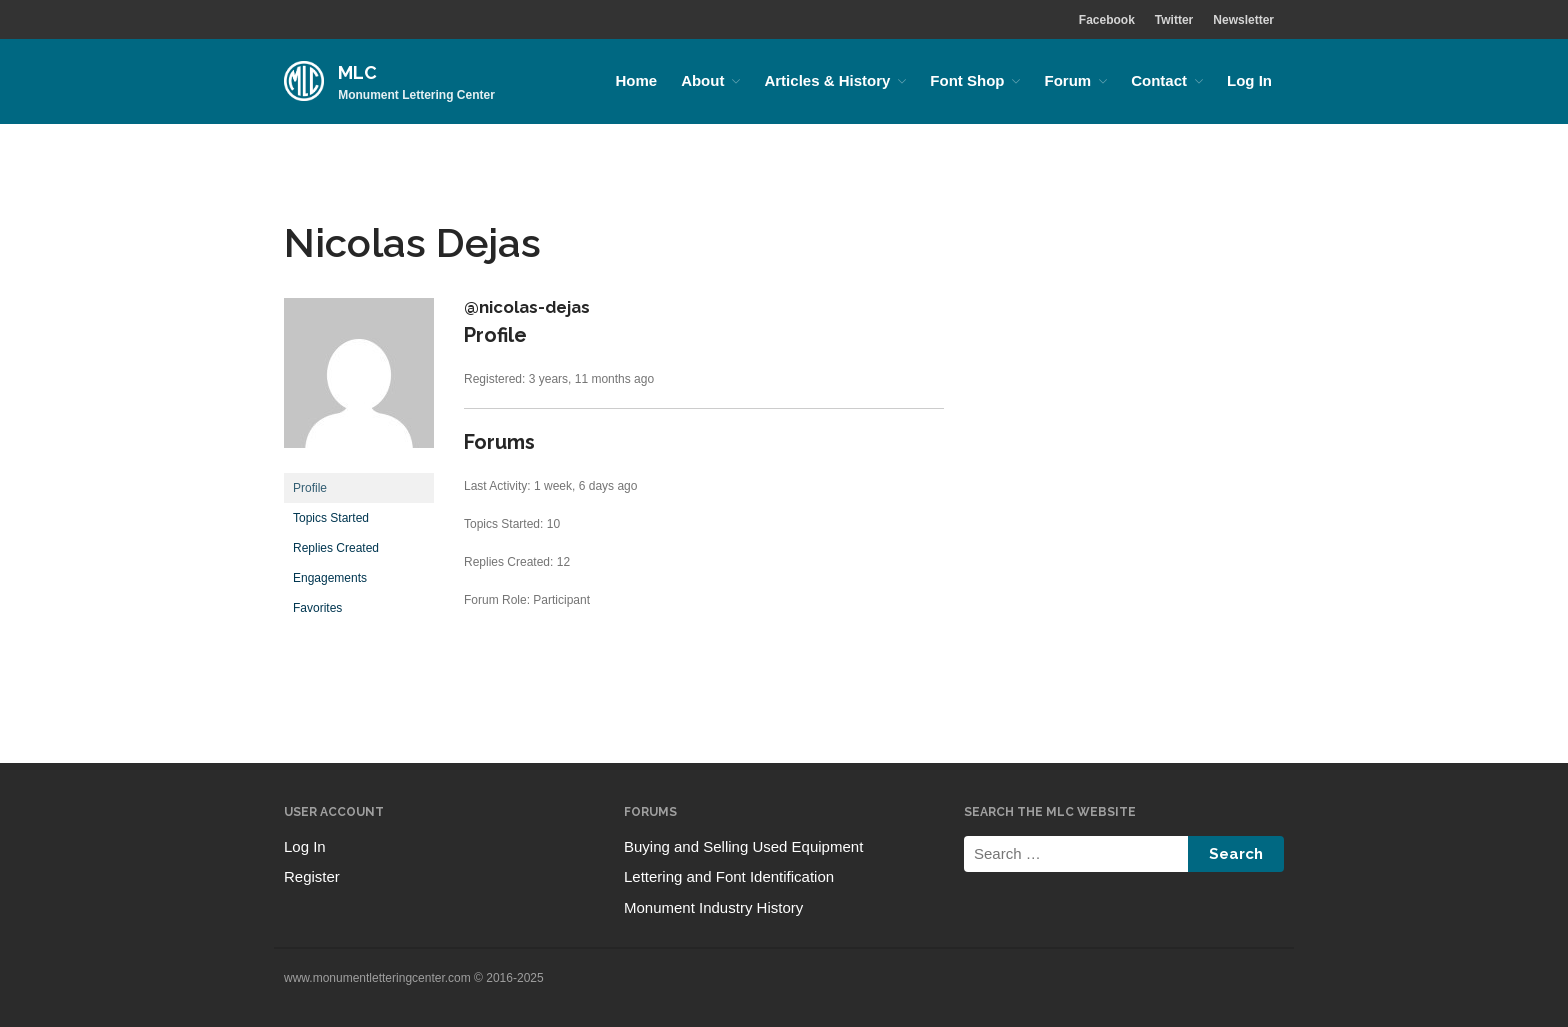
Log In (1249, 80)
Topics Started (331, 518)
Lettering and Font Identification (729, 876)
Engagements (330, 578)
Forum (1067, 80)
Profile (310, 488)
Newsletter (1243, 20)
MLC (357, 72)
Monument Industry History (713, 907)
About (702, 80)
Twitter (1174, 20)
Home (636, 80)
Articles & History (827, 80)
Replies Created (336, 548)
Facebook (1107, 20)
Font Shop (967, 80)
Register (312, 876)
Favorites (317, 608)
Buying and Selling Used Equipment (743, 846)
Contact (1159, 80)
